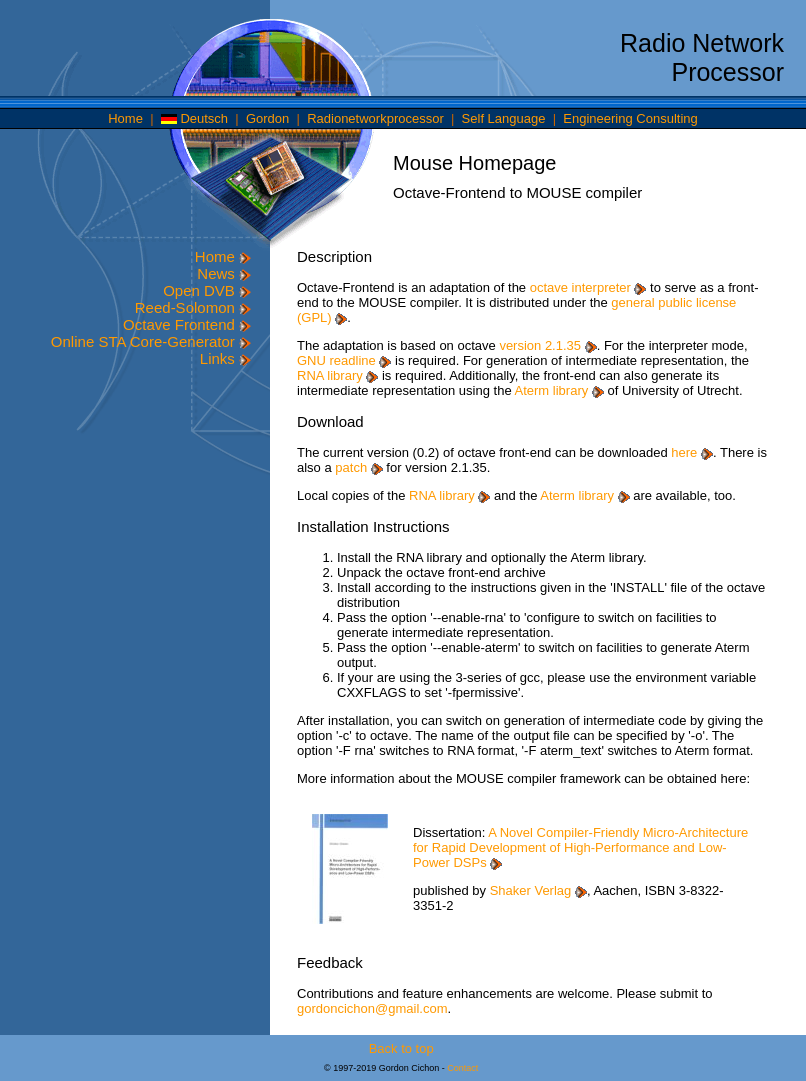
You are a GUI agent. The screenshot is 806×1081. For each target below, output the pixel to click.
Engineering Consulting (630, 118)
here (692, 452)
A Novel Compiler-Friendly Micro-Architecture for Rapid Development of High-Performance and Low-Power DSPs (580, 847)
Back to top (401, 1048)
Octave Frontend (187, 324)
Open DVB (207, 290)
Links (225, 358)
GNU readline (344, 360)
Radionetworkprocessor (375, 118)
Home (125, 118)
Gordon (267, 118)
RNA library (337, 375)
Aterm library (559, 390)
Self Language (504, 118)
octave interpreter (588, 287)
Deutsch (194, 118)
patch (358, 467)
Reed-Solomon (193, 307)
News (224, 273)
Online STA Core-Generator (151, 341)
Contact (462, 1068)
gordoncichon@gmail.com (372, 1008)
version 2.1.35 (547, 345)
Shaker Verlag (538, 890)
